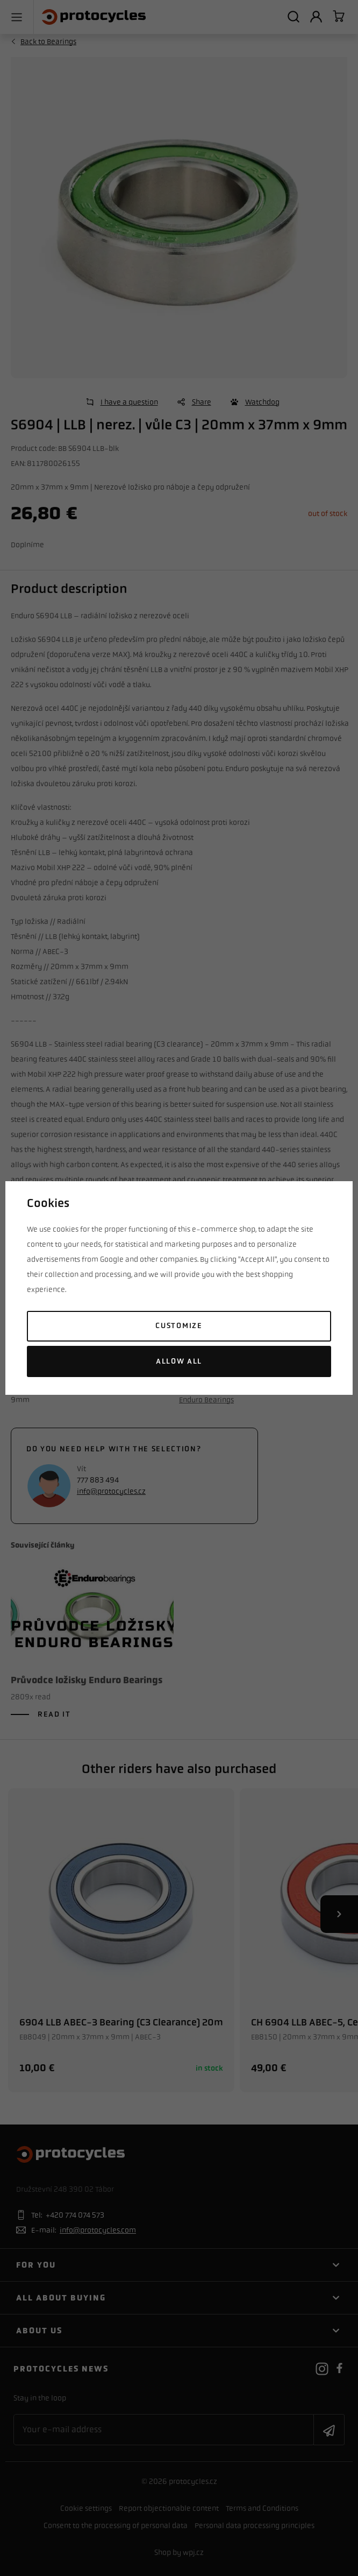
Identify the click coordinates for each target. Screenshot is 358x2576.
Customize (178, 1325)
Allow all (179, 1361)
